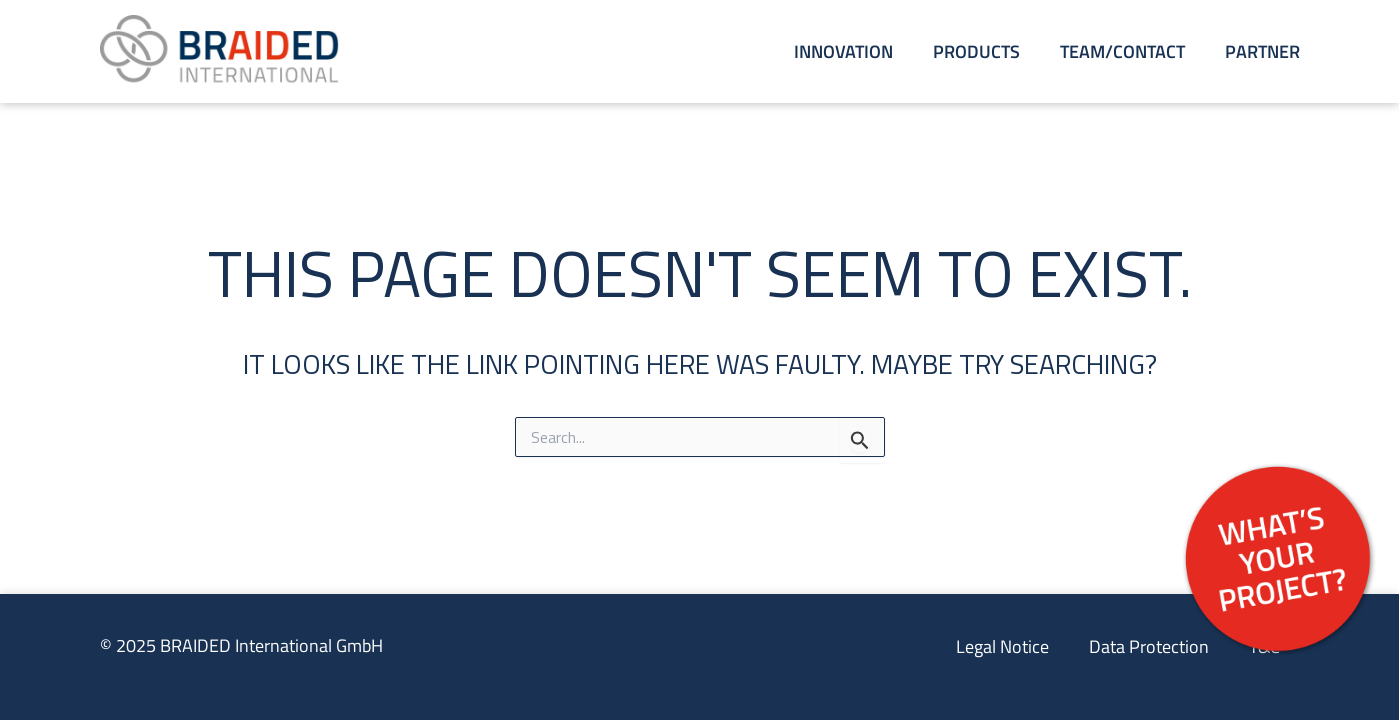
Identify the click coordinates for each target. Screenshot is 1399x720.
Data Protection (1149, 646)
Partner (1262, 51)
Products (976, 51)
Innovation (843, 51)
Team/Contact (1122, 51)
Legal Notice (1002, 646)
